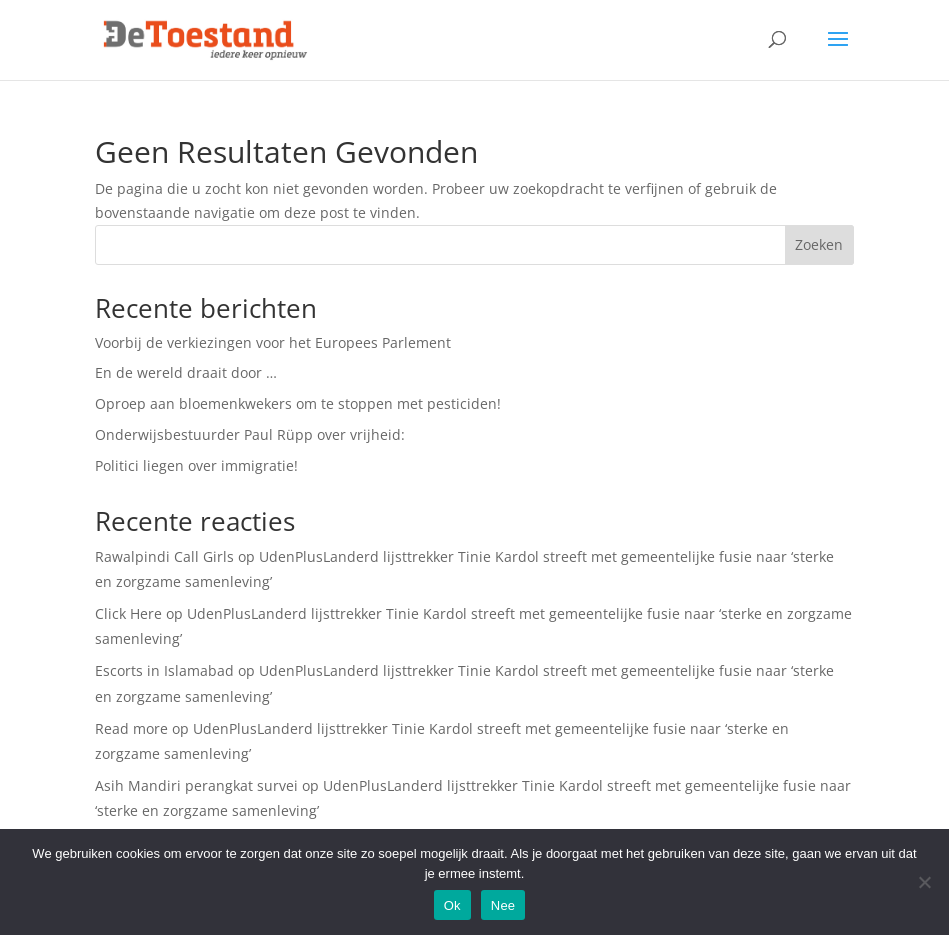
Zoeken (819, 244)
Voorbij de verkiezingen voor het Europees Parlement (273, 342)
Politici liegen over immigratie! (196, 465)
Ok (452, 905)
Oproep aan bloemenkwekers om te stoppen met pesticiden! (298, 403)
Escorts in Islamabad (164, 670)
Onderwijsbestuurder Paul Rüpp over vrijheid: (250, 434)
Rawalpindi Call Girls (164, 556)
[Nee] (924, 882)
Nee (503, 905)
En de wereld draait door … (186, 372)
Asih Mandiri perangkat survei (196, 785)
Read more (131, 728)
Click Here (128, 613)
